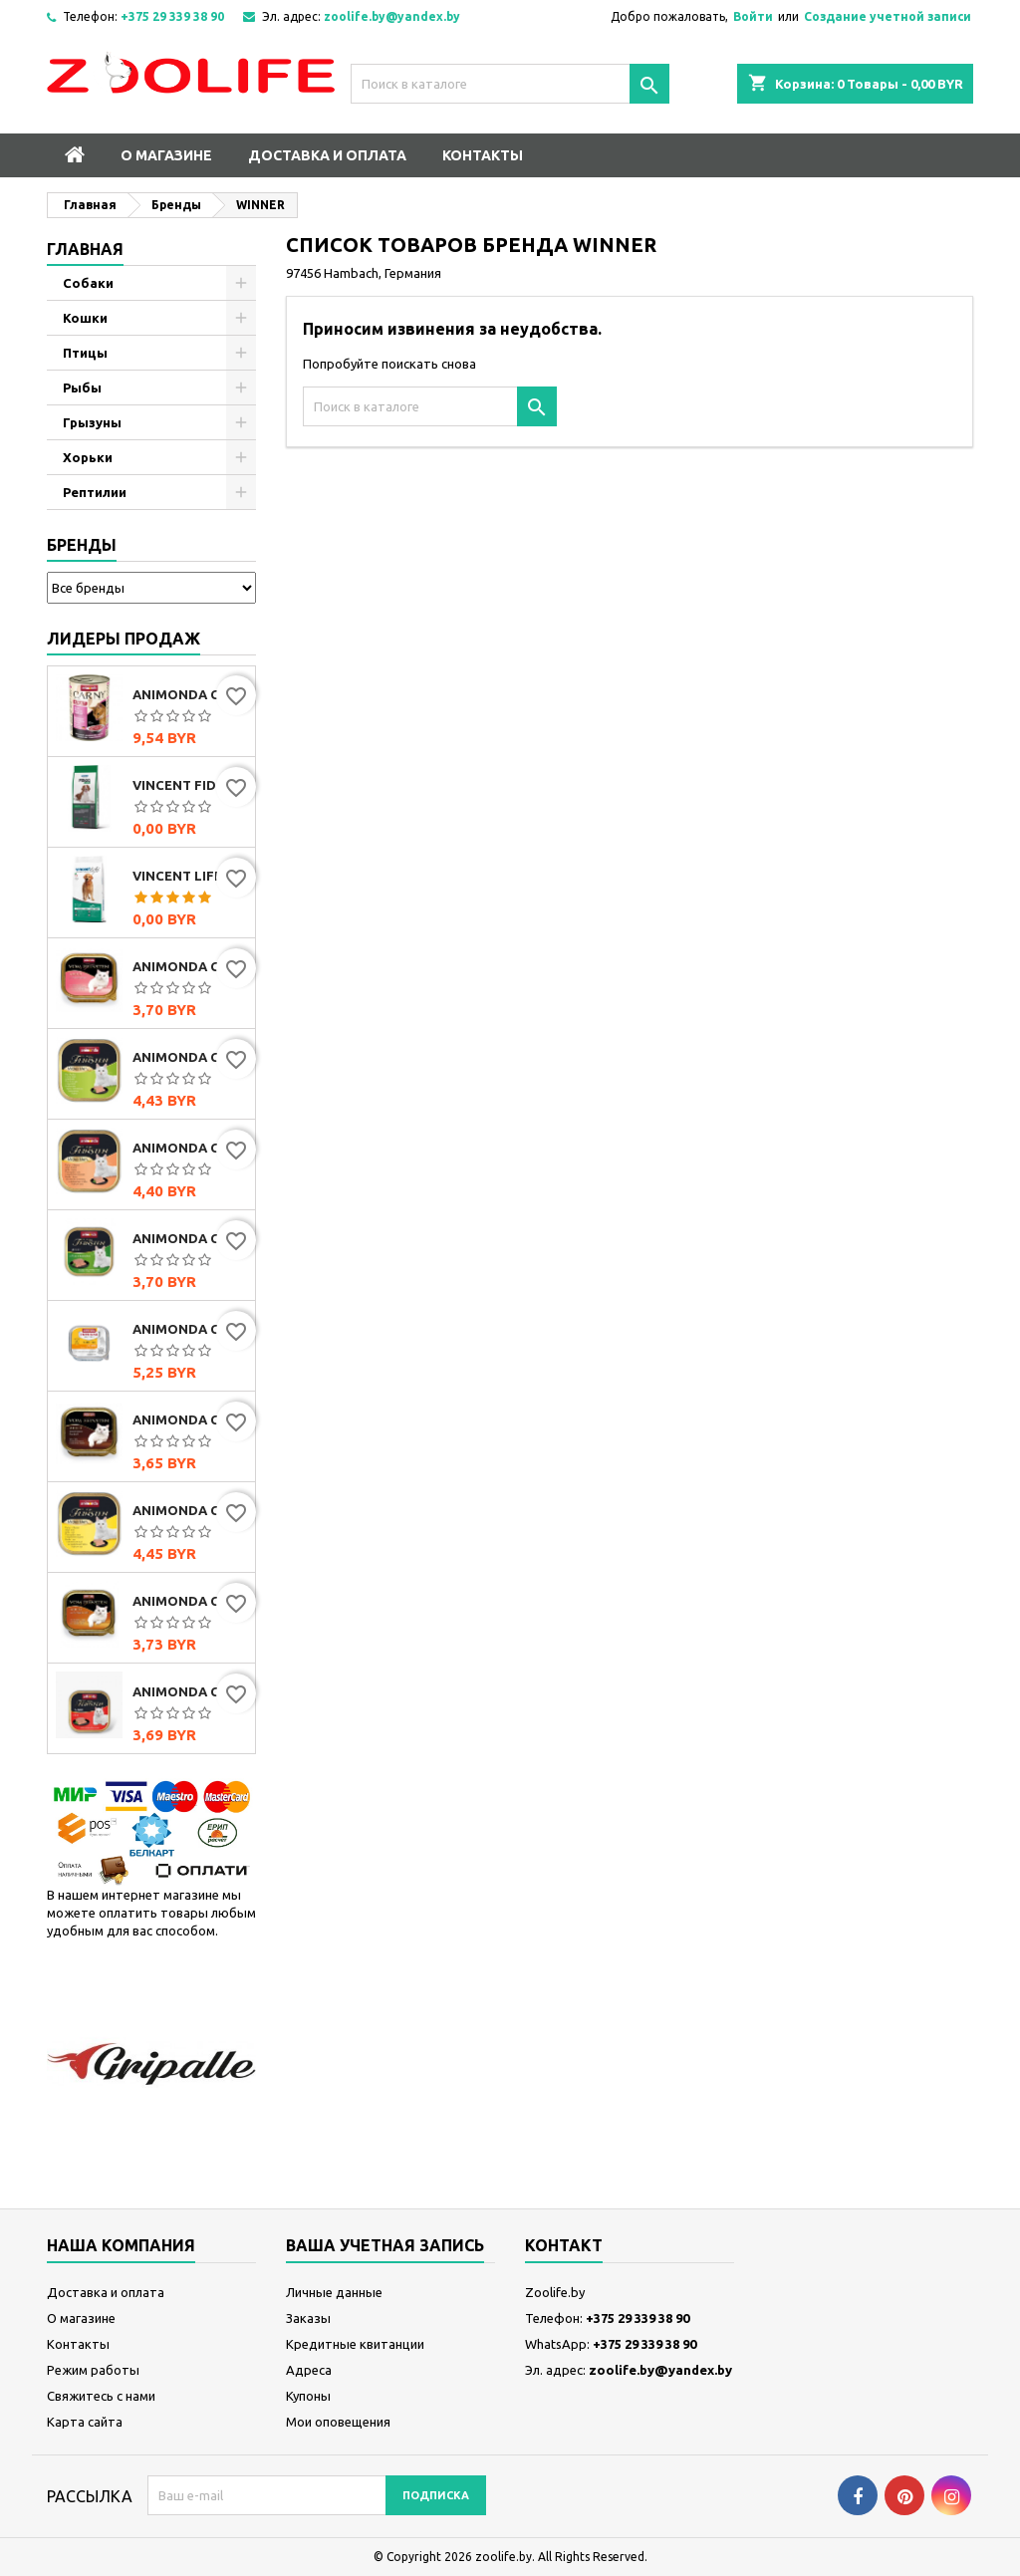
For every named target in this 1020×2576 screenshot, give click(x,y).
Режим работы (93, 2370)
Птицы (85, 353)
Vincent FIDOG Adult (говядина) (189, 785)
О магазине (166, 155)
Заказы (308, 2318)
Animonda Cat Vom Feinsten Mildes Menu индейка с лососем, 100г (189, 1148)
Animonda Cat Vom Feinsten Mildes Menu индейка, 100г (189, 1057)
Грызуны (92, 422)
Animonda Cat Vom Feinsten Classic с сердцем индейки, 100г (189, 966)
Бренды (82, 545)
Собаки (88, 283)
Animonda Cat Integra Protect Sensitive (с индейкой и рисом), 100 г (189, 1329)
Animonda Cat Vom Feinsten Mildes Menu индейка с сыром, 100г (189, 1510)
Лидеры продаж (123, 638)
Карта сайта (85, 2422)
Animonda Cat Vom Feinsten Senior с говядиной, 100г (189, 1691)
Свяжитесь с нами (101, 2396)
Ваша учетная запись (385, 2245)
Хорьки (88, 457)
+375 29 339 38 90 (172, 16)
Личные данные (334, 2292)
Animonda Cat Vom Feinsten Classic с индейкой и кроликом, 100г (189, 1238)
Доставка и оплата (327, 155)
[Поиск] (510, 84)
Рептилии (95, 492)
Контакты (482, 155)
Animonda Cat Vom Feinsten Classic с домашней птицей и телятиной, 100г (189, 1601)
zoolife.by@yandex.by (392, 16)
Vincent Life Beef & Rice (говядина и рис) (189, 876)
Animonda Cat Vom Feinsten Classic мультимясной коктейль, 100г (189, 1419)
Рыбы (82, 387)
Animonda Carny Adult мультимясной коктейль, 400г (189, 694)
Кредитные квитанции (355, 2344)
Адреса (309, 2370)
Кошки (85, 318)
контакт (564, 2245)
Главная (85, 249)
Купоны (308, 2396)
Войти (753, 16)
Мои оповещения (338, 2422)
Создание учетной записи (887, 16)
